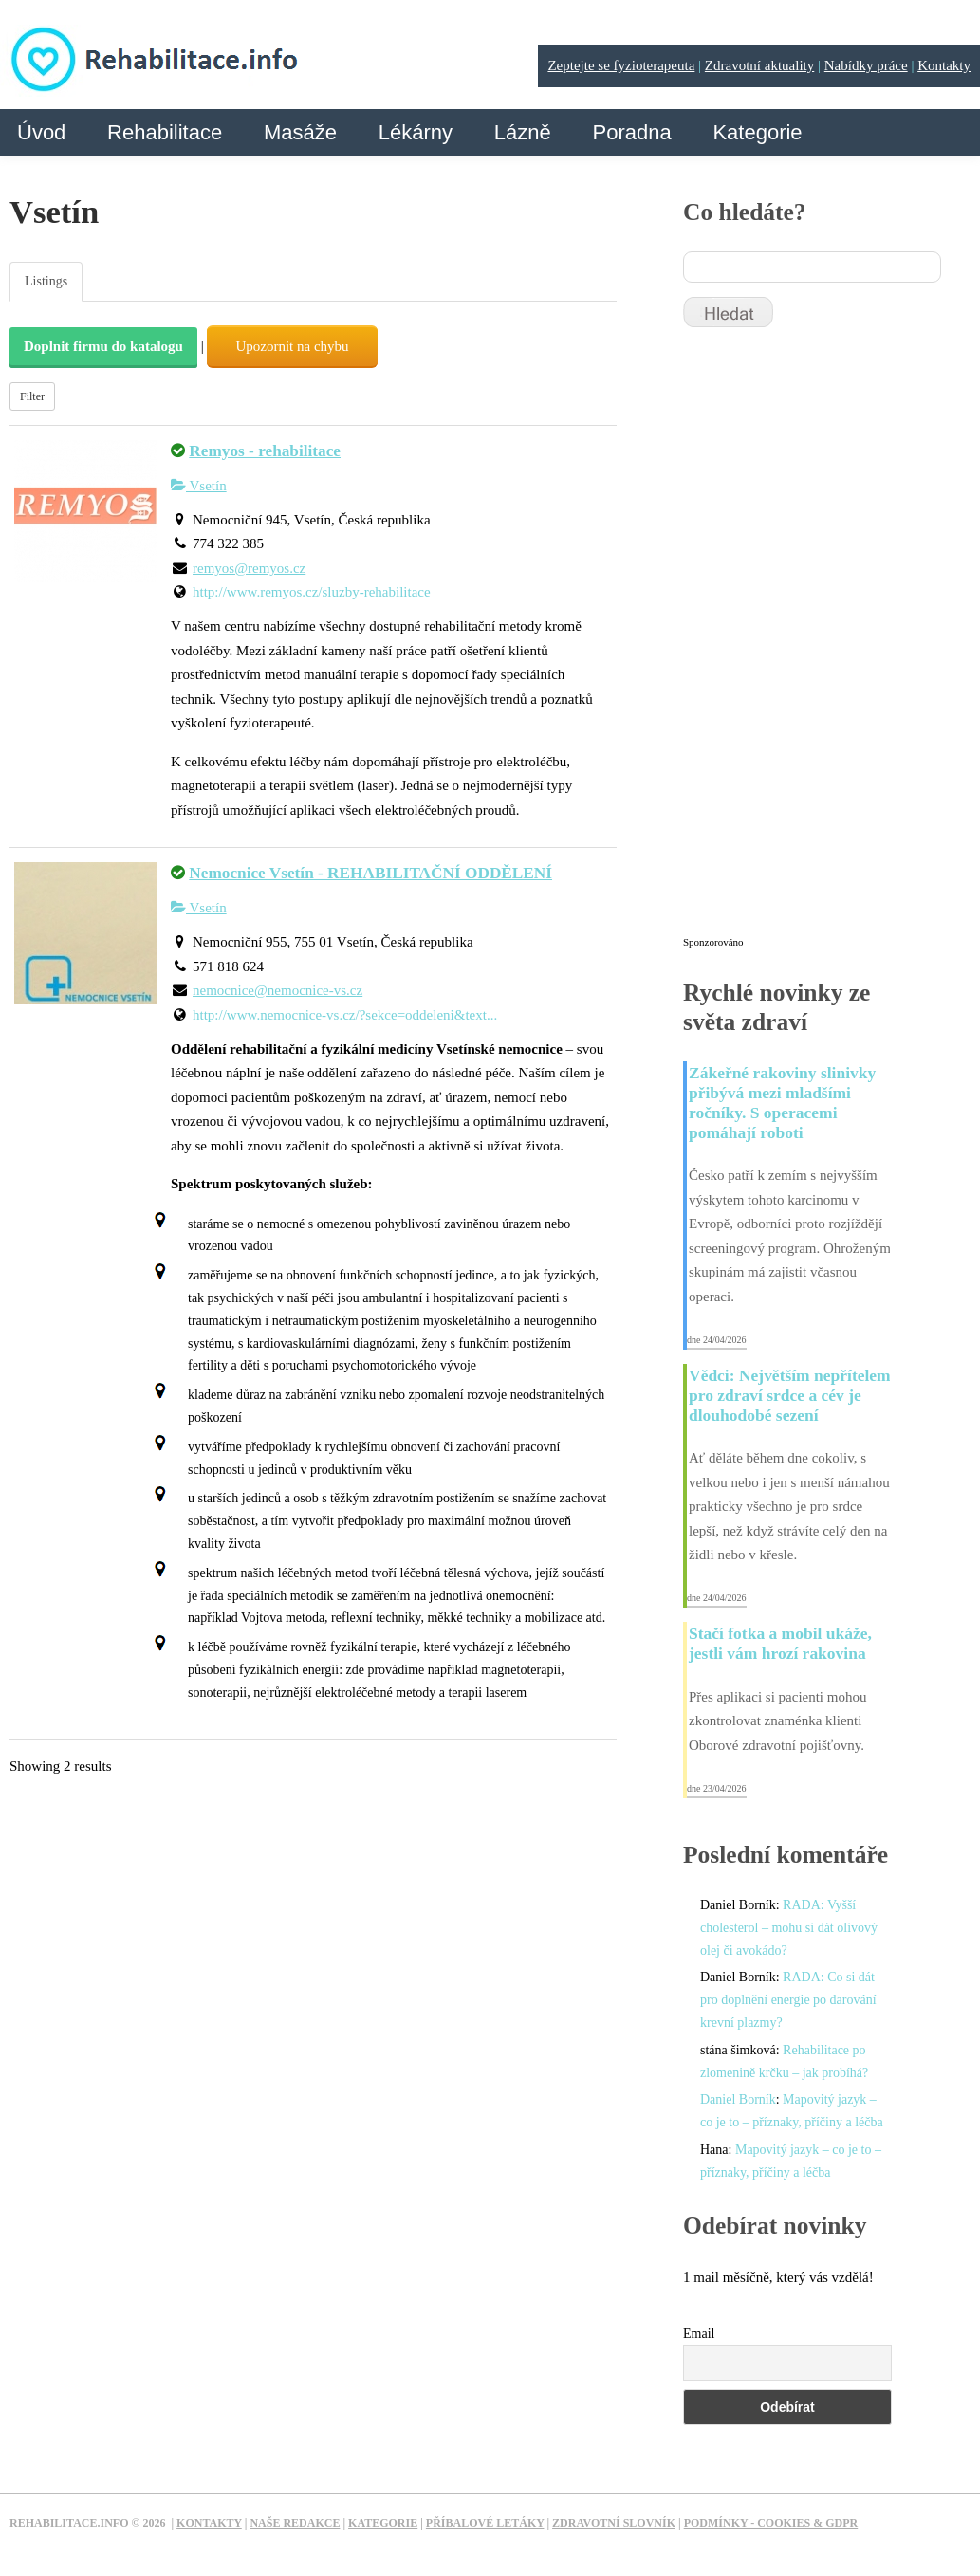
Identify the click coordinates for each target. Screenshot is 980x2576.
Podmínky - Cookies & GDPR (771, 2523)
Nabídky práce (866, 65)
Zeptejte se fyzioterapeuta (620, 65)
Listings (46, 281)
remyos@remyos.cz (249, 568)
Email (698, 2334)
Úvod (41, 132)
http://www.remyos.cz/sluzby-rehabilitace (312, 591)
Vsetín (199, 485)
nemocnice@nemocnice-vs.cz (277, 990)
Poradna (631, 132)
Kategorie (757, 132)
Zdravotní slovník (613, 2523)
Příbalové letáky (485, 2523)
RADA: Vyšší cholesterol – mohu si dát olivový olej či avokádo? (789, 1928)
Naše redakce (295, 2523)
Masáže (300, 132)
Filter (32, 396)
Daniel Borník (738, 2099)
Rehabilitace (164, 132)
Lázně (522, 132)
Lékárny (416, 132)
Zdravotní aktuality (759, 65)
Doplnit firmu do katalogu (103, 346)
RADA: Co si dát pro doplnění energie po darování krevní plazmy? (788, 2000)
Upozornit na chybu (291, 346)
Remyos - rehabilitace (265, 451)
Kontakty (944, 65)
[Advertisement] (825, 640)
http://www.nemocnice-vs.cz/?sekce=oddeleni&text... (345, 1014)
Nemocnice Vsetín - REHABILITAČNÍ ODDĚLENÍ (370, 873)
